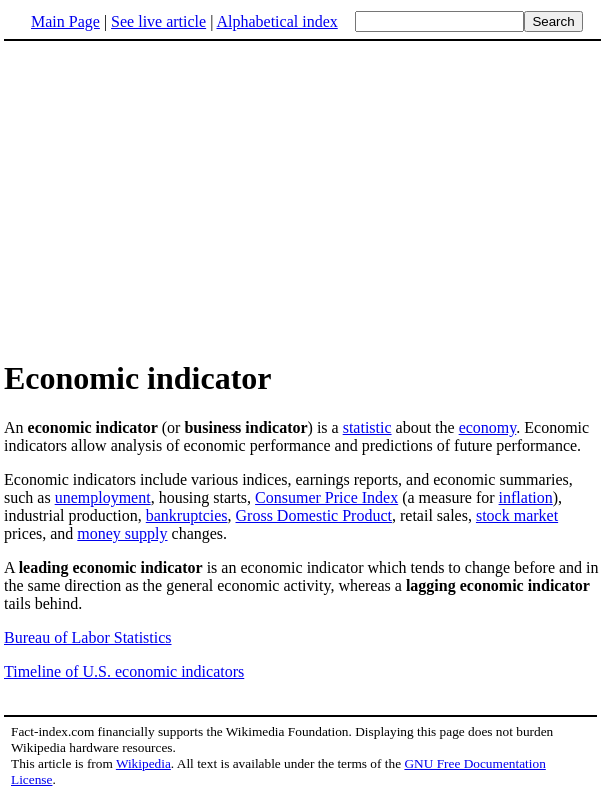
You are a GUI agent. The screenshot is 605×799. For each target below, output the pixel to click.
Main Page (65, 21)
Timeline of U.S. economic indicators (124, 671)
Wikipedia (143, 763)
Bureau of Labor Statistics (88, 637)
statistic (367, 427)
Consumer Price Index (326, 497)
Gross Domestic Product (314, 515)
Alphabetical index (276, 21)
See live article (158, 21)
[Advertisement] (303, 199)
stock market (517, 515)
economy (488, 427)
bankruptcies (187, 515)
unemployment (103, 497)
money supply (122, 533)
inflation (526, 497)
